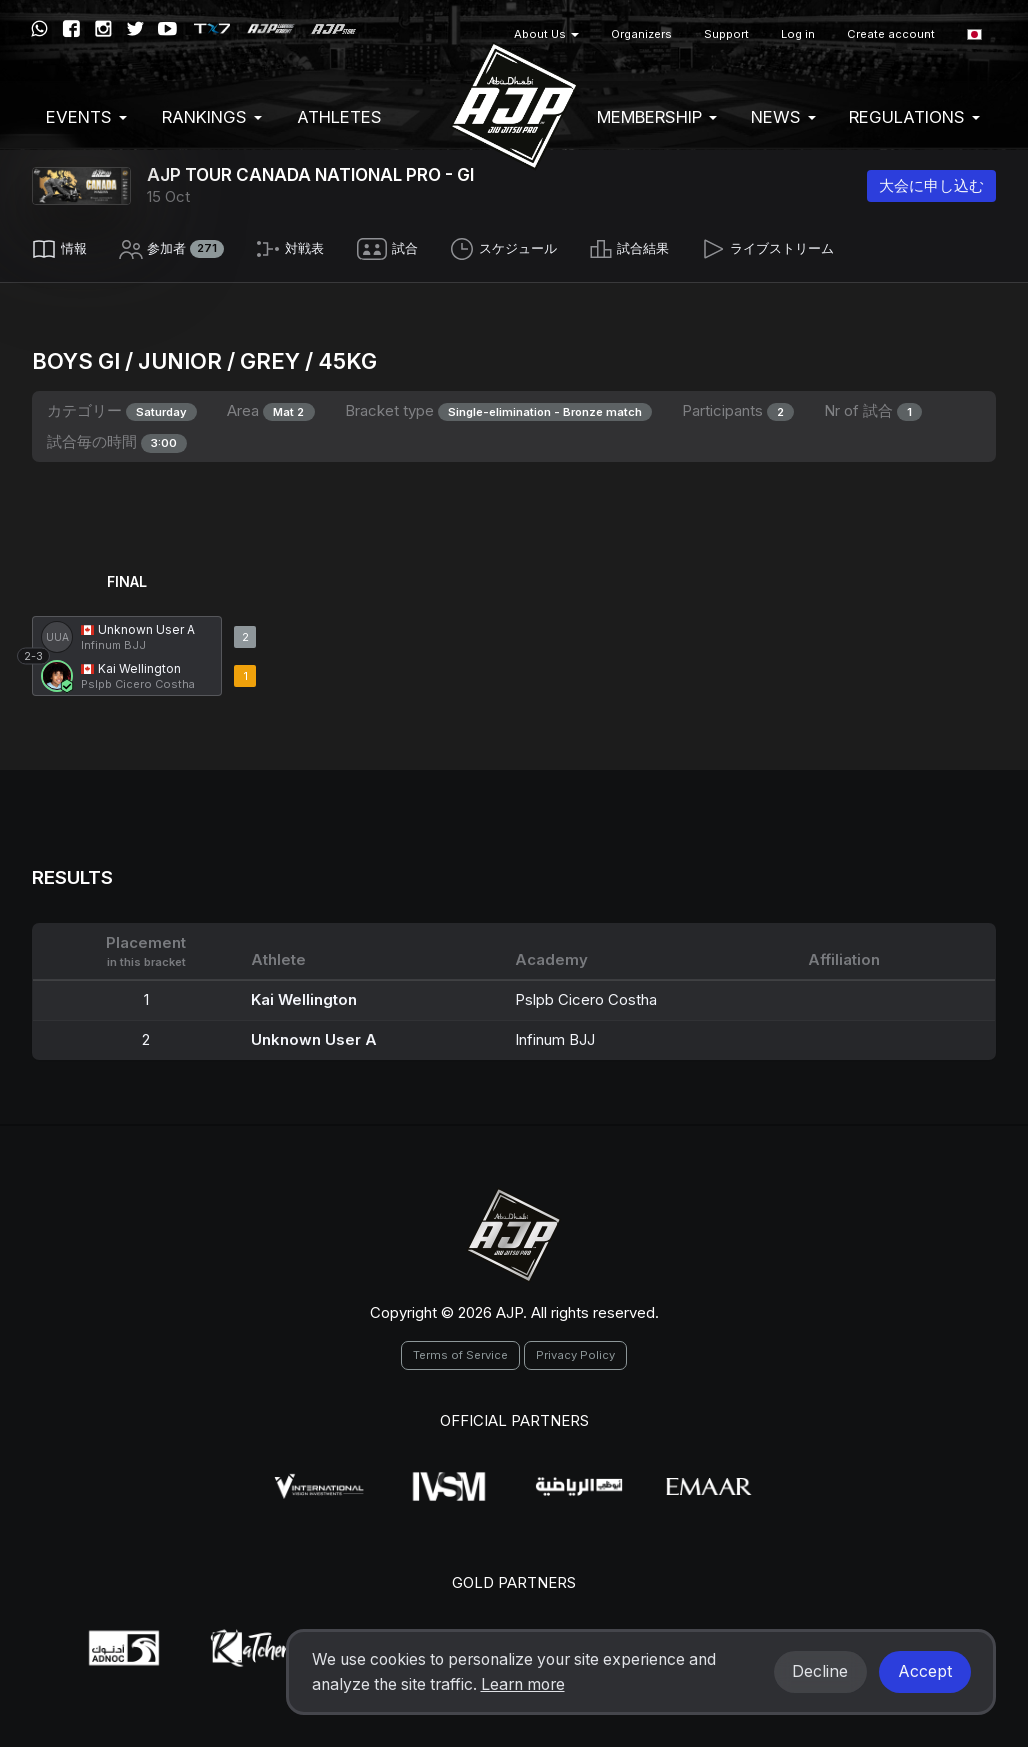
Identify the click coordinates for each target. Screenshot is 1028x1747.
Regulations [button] (914, 117)
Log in (798, 34)
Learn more (523, 1684)
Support (726, 34)
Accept (925, 1671)
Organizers (641, 34)
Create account (891, 34)
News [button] (783, 117)
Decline (820, 1671)
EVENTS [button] (86, 117)
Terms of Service (460, 1349)
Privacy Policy (575, 1349)
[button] (974, 34)
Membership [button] (657, 117)
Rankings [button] (212, 117)
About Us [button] (546, 34)
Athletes (339, 117)
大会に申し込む (931, 185)
